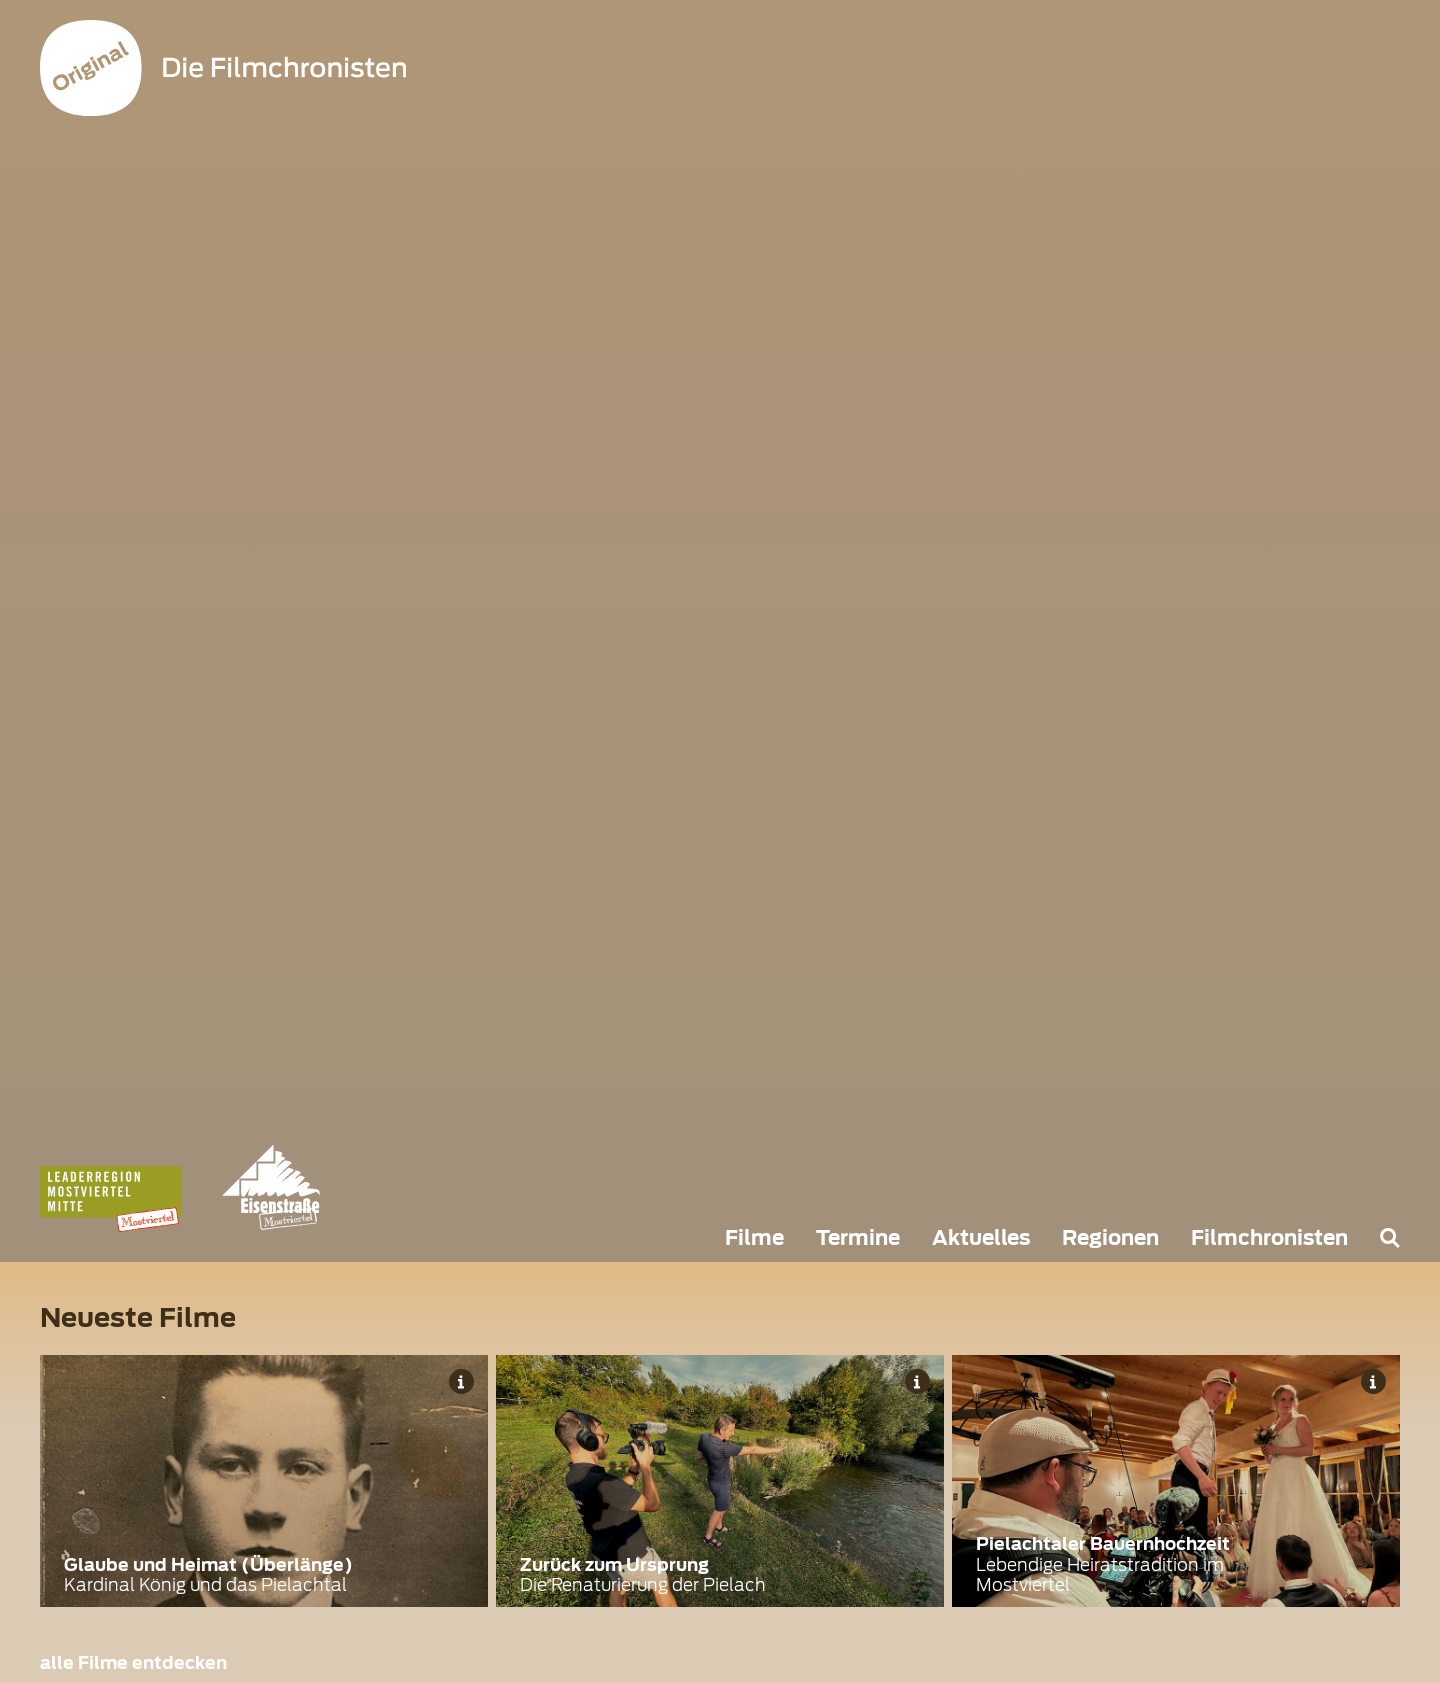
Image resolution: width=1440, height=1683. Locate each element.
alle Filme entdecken (133, 1663)
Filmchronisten (1269, 1238)
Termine (858, 1238)
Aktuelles (981, 1238)
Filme (754, 1238)
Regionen (1110, 1238)
